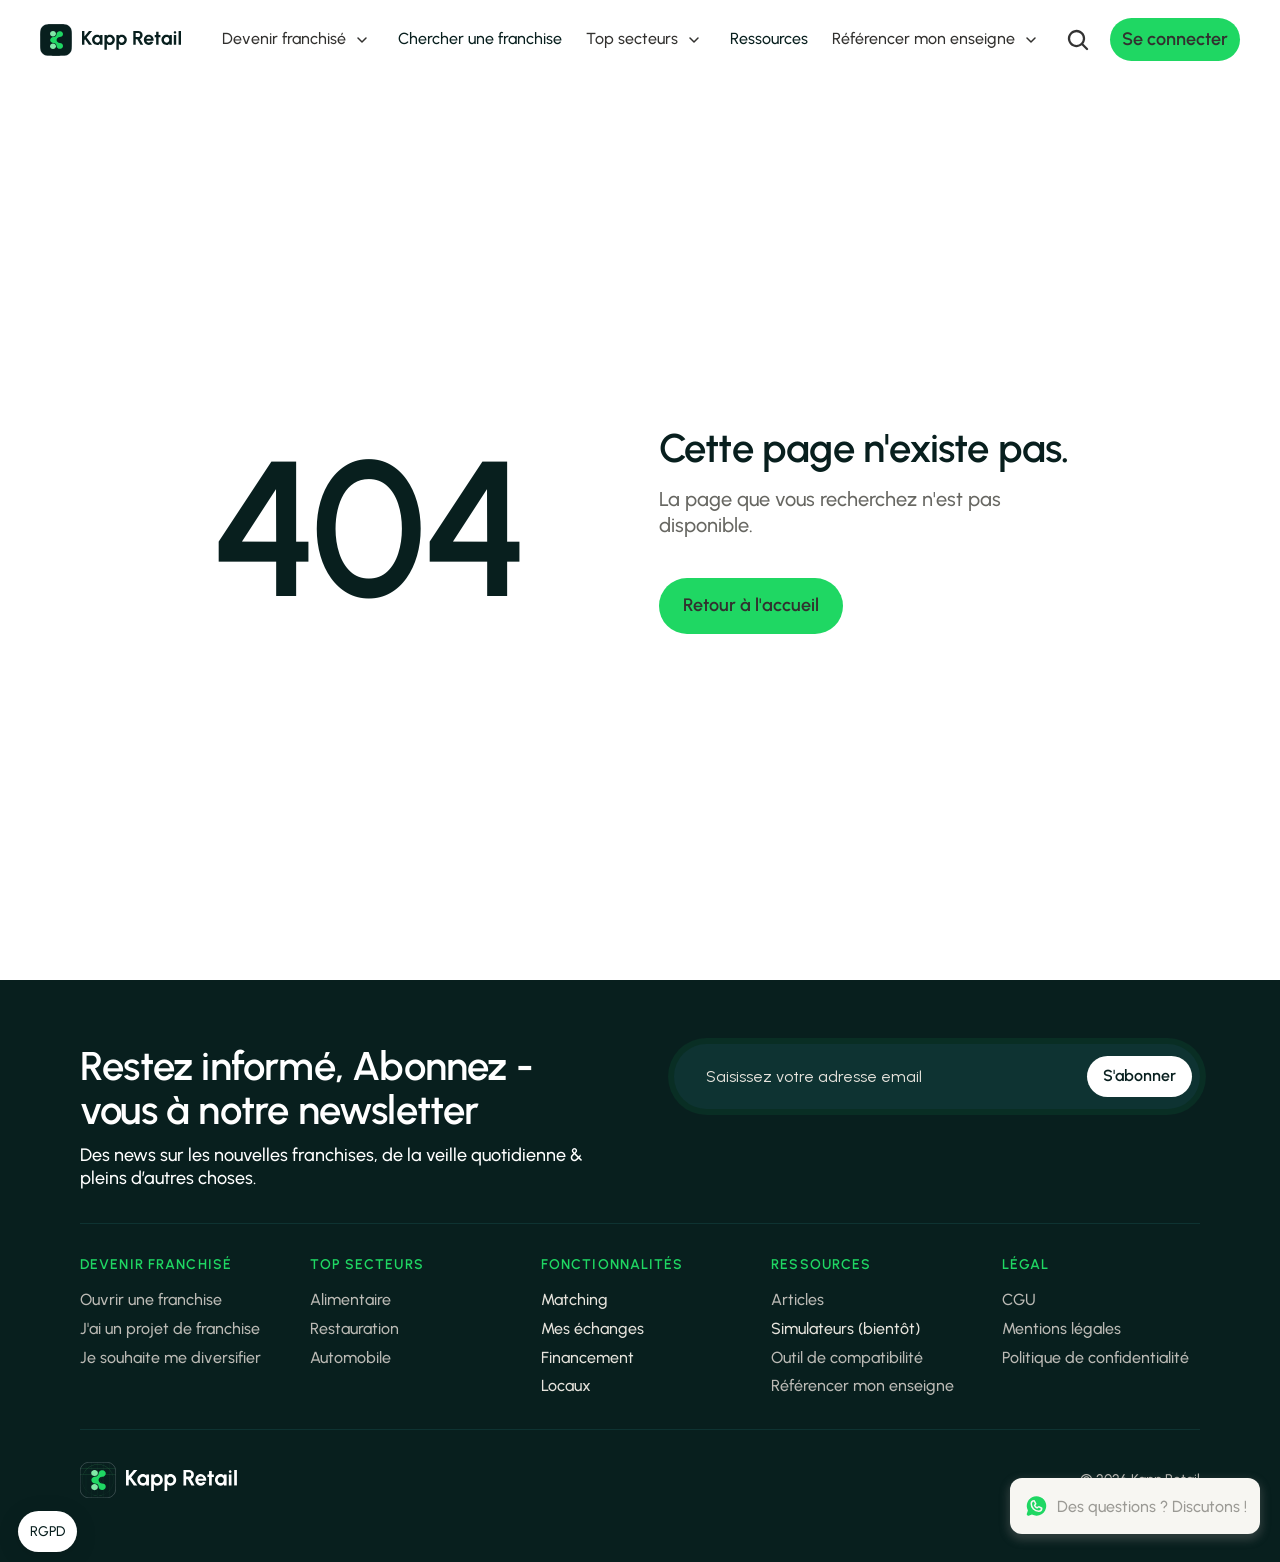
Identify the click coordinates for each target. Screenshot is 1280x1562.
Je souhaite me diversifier (170, 1357)
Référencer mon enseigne (862, 1385)
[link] (159, 1480)
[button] (47, 1532)
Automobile (350, 1357)
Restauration (354, 1328)
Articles (797, 1299)
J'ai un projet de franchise (170, 1328)
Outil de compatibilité (847, 1357)
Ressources (769, 38)
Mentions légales (1061, 1328)
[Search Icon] (1078, 40)
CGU (1019, 1299)
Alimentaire (350, 1299)
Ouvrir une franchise (151, 1299)
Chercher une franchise (480, 38)
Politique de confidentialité (1095, 1357)
